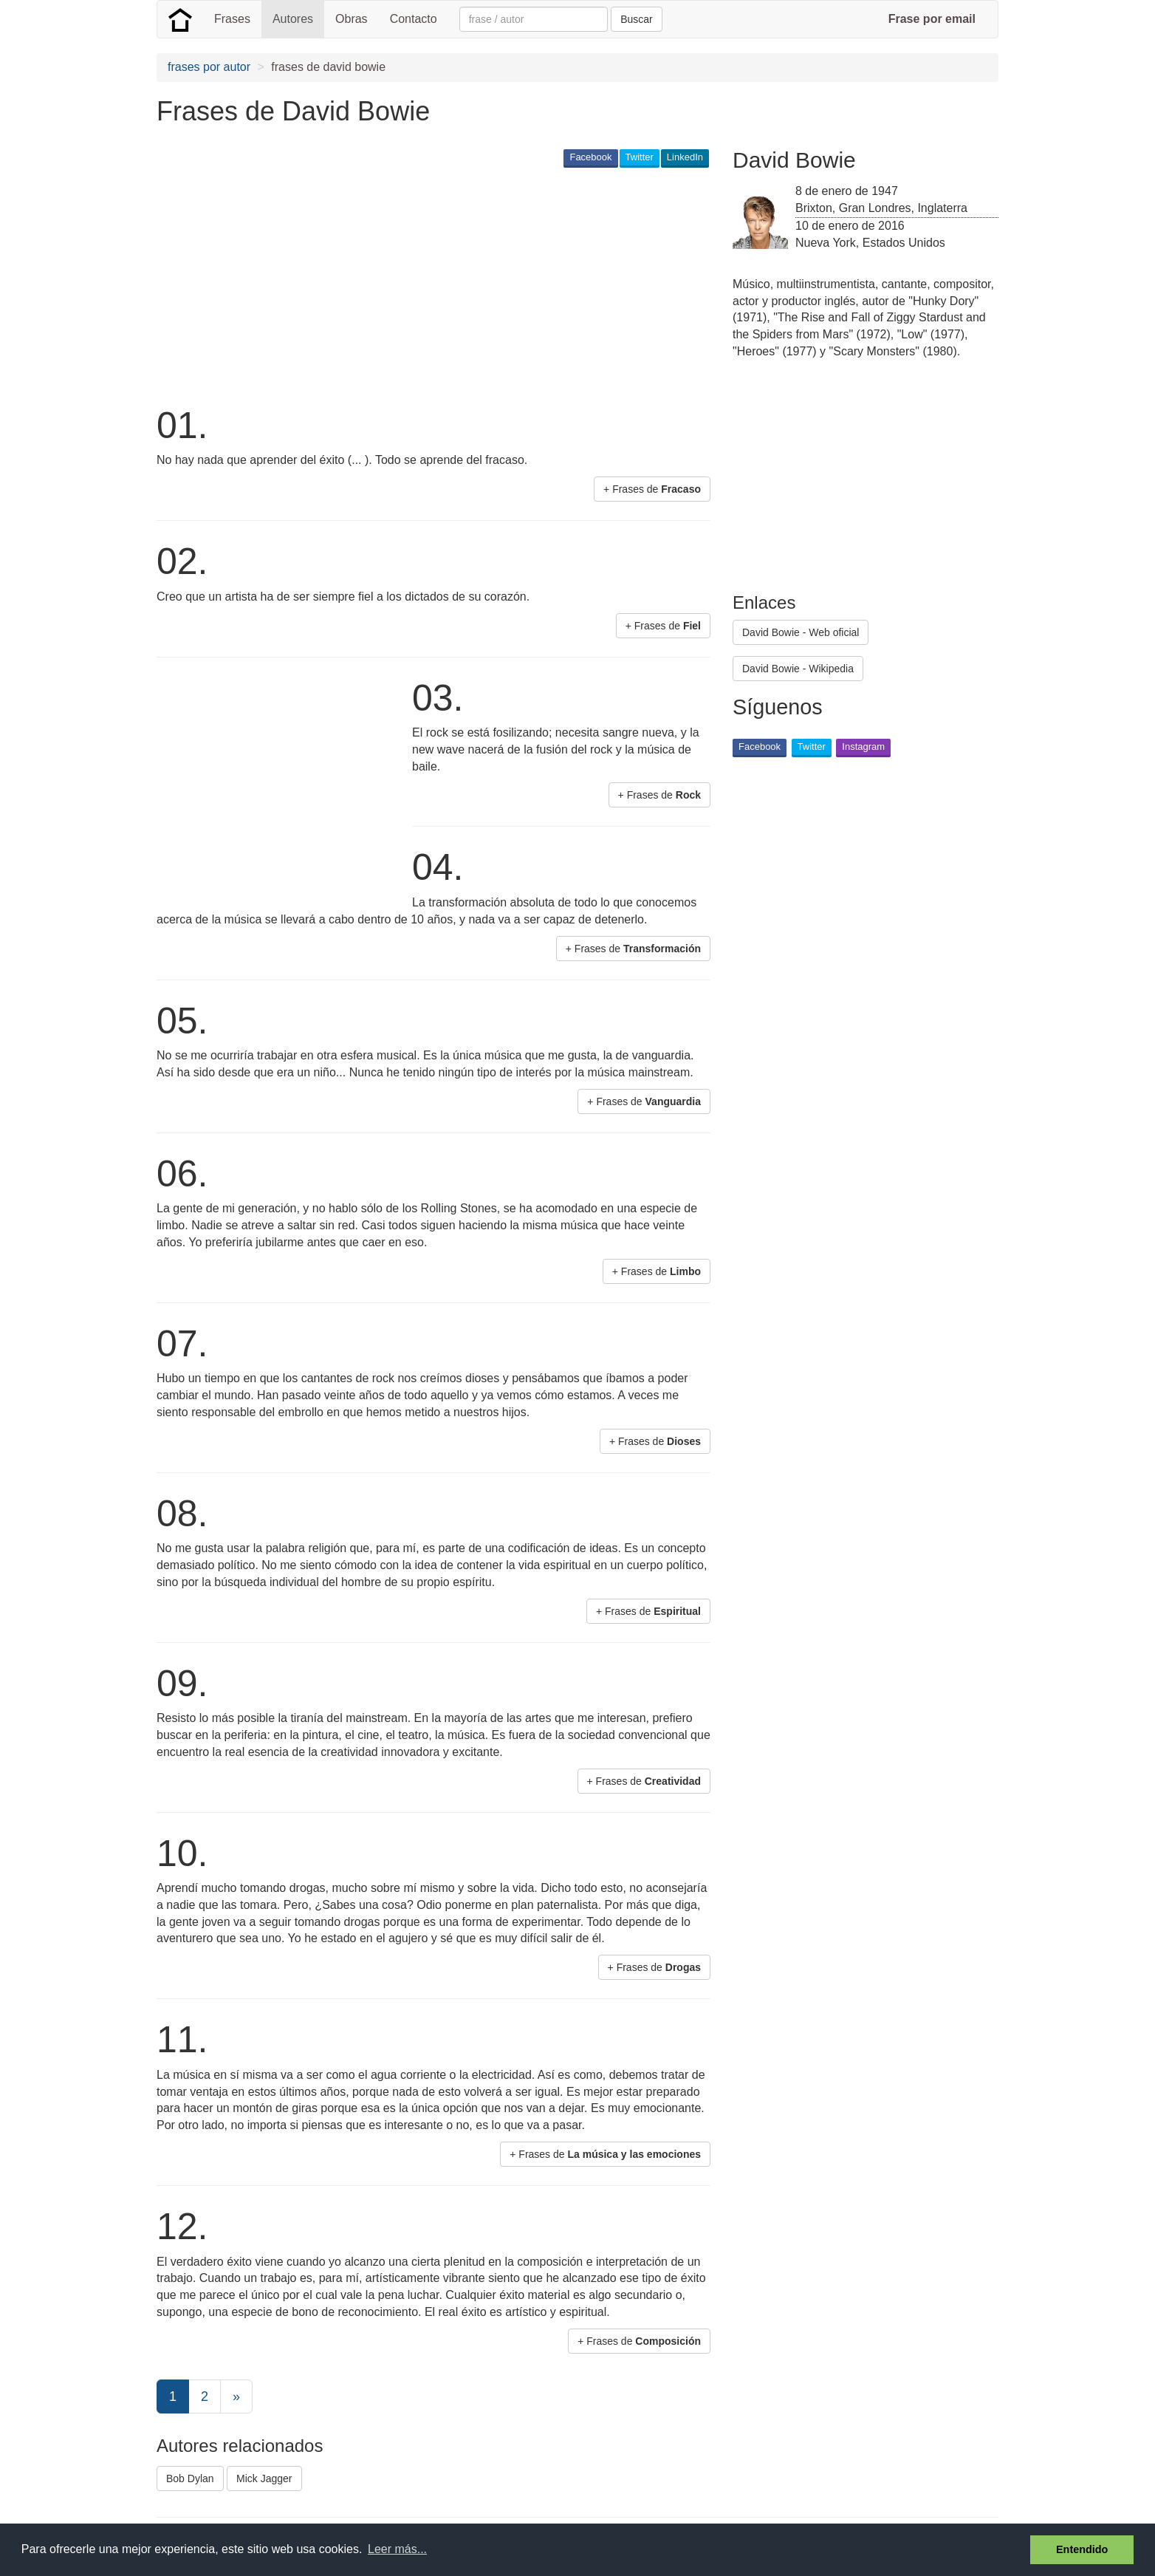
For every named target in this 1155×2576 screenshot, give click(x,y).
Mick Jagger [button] (264, 2478)
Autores (293, 19)
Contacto (413, 19)
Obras (351, 19)
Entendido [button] (1082, 2549)
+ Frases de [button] (652, 489)
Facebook (590, 157)
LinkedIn (685, 157)
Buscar (636, 19)
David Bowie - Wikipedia (798, 668)
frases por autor (209, 67)
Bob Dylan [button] (190, 2478)
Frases (232, 19)
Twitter (640, 157)
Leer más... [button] (397, 2549)
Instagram (863, 746)
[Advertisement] (425, 285)
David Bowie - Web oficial (800, 632)
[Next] (236, 2396)
